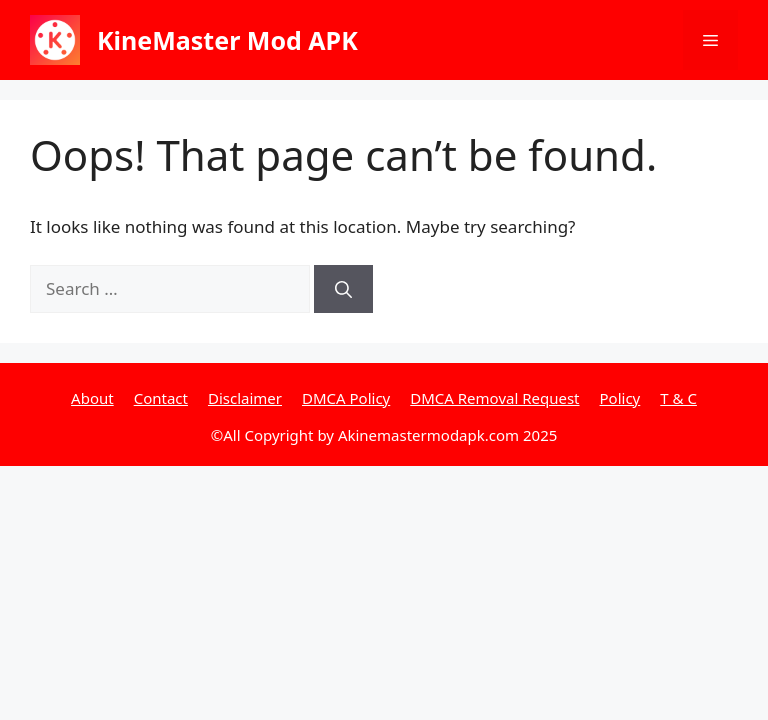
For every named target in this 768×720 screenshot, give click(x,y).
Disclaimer (245, 398)
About (92, 398)
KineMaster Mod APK (227, 40)
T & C (678, 398)
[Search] (343, 289)
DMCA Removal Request (494, 398)
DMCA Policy (346, 398)
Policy (620, 398)
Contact (161, 398)
